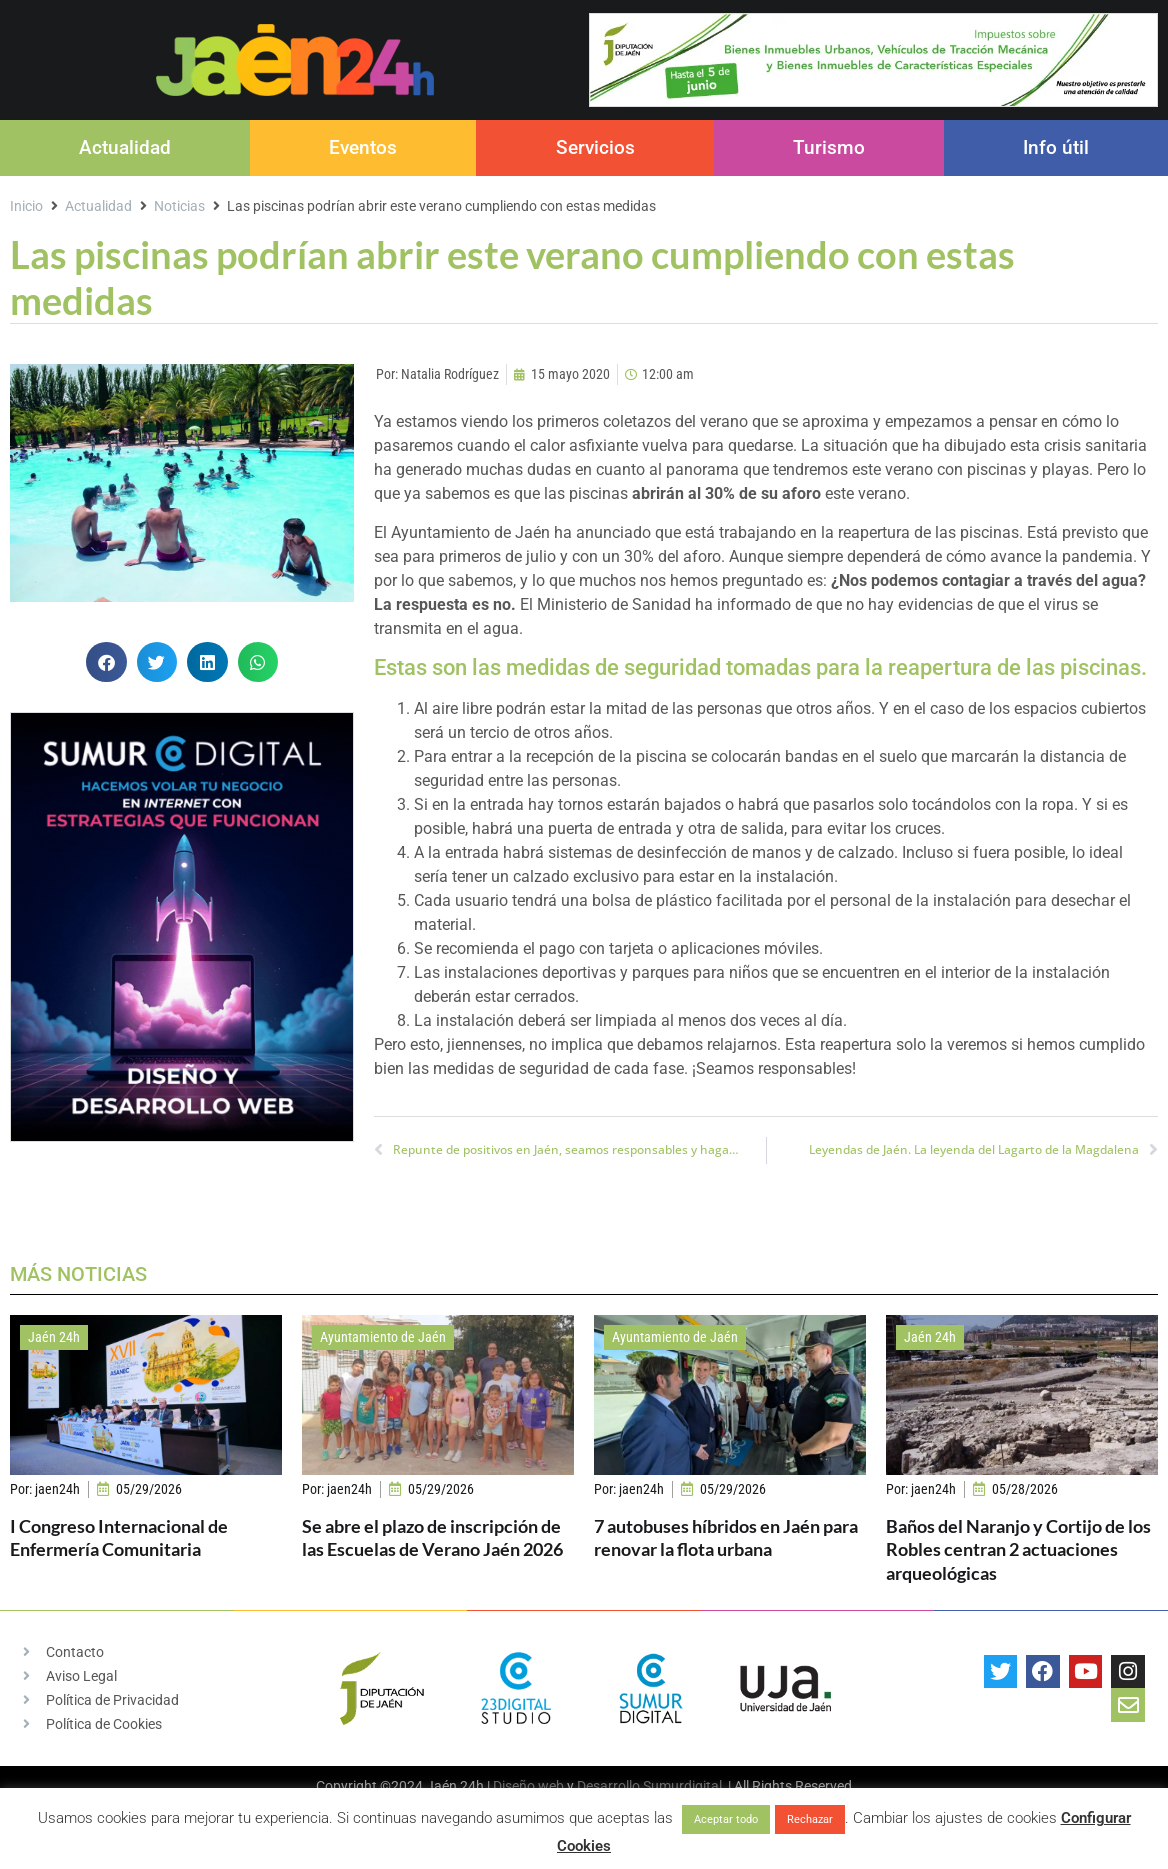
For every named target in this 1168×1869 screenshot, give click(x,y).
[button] (106, 662)
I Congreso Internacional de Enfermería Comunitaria (119, 1537)
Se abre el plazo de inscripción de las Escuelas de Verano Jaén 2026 (432, 1537)
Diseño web (528, 1786)
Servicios (595, 147)
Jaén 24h (54, 1337)
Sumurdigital (682, 1786)
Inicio (26, 206)
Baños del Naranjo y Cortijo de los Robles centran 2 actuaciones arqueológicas (1018, 1549)
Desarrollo (608, 1786)
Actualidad (125, 147)
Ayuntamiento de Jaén (383, 1337)
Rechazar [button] (810, 1819)
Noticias (179, 206)
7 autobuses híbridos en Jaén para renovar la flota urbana (726, 1537)
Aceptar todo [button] (726, 1819)
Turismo (829, 147)
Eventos (363, 147)
